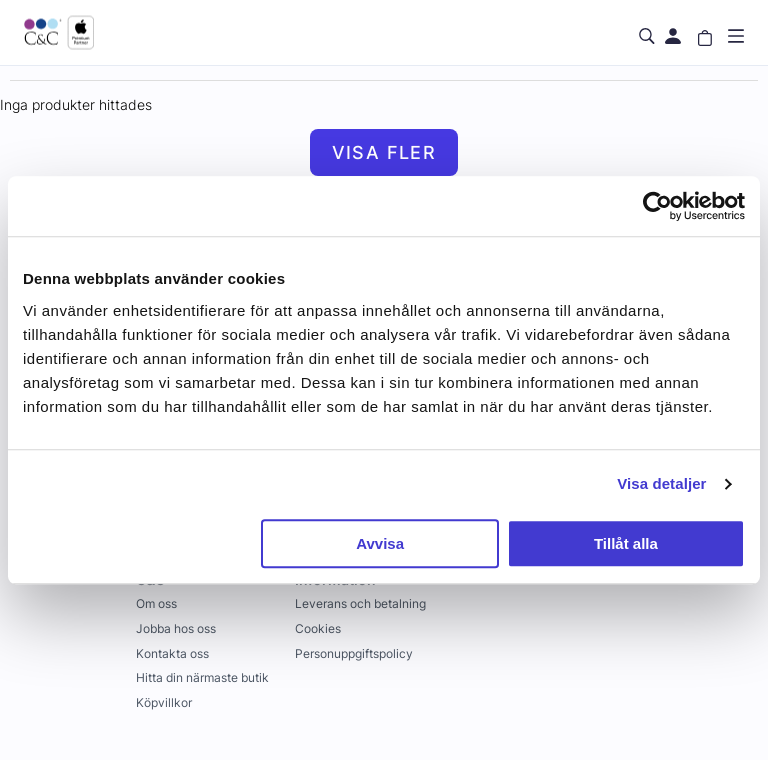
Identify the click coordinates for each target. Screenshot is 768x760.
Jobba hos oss (176, 628)
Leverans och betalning (360, 603)
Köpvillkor (164, 702)
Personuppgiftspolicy (354, 653)
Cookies (318, 628)
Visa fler (384, 152)
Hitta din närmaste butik (202, 677)
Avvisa (380, 543)
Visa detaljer (661, 483)
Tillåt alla (626, 543)
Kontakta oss (172, 653)
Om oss (156, 603)
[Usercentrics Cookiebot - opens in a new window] (657, 206)
